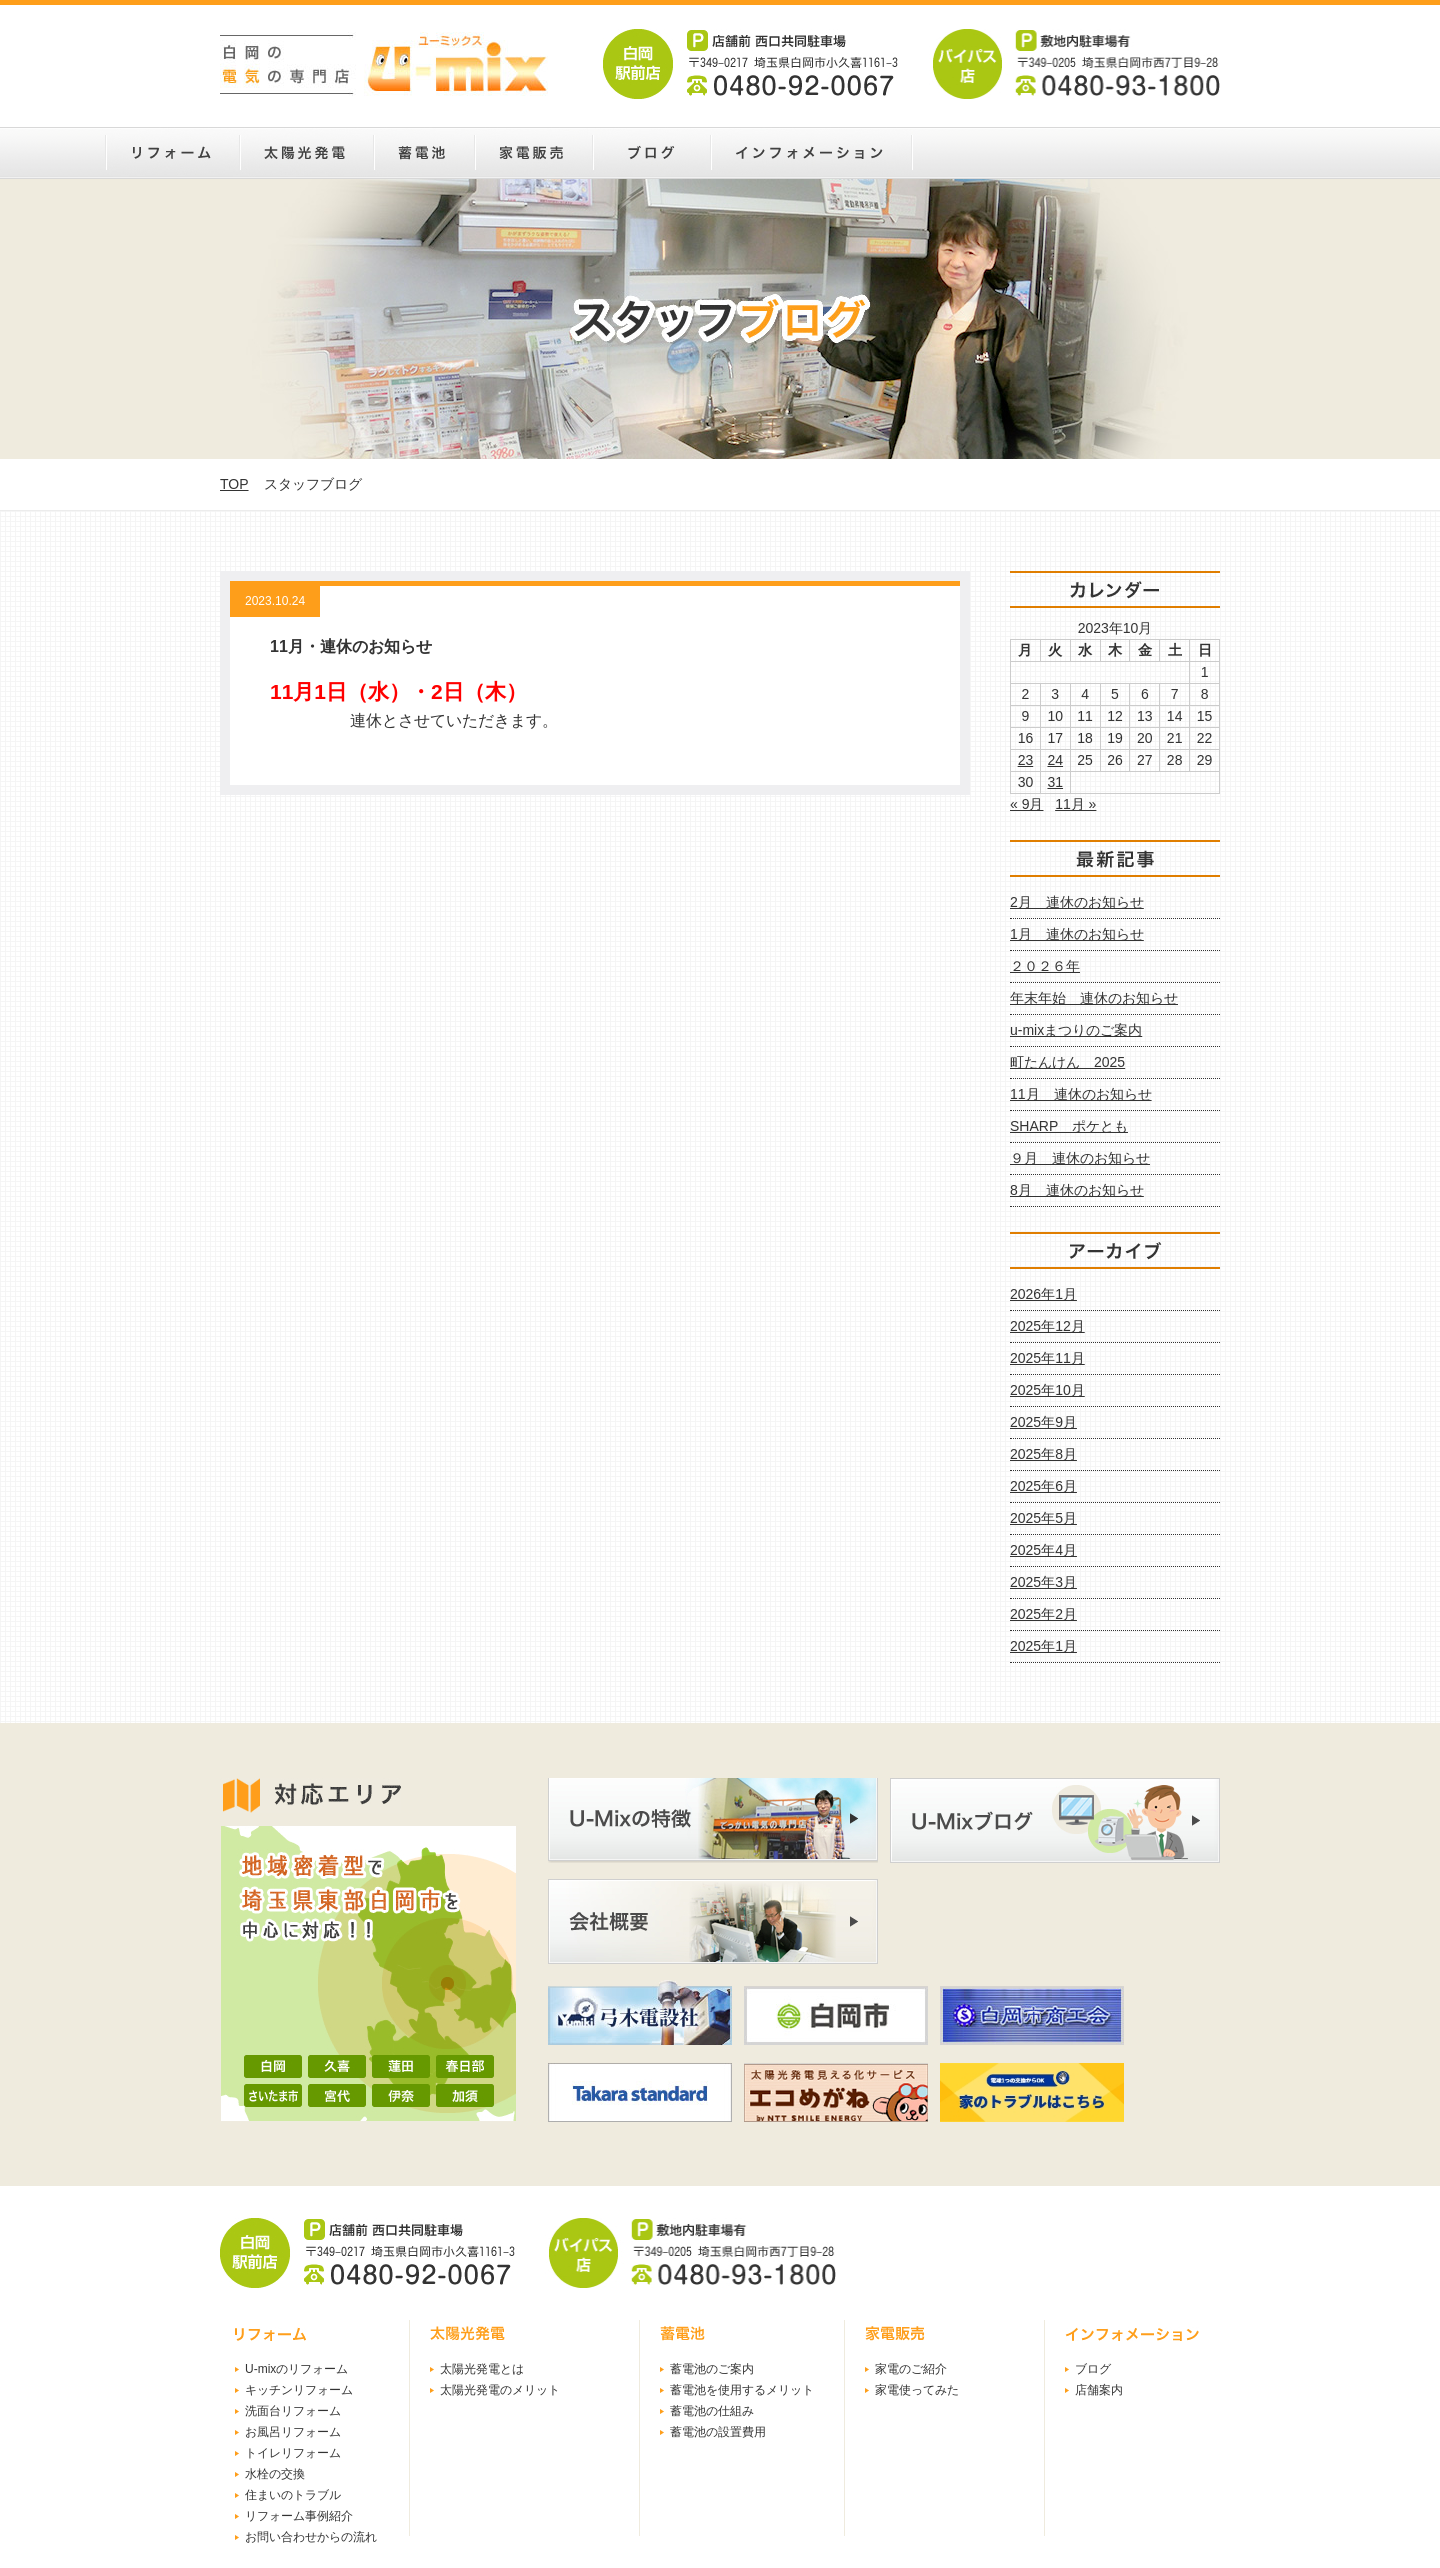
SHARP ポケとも (1069, 1126)
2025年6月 (1043, 1486)
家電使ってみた (917, 2390)
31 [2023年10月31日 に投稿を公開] (1055, 782)
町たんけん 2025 (1067, 1062)
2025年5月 (1043, 1518)
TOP (234, 484)
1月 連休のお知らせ (1077, 934)
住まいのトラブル (293, 2495)
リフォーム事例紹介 (299, 2516)
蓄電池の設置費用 (718, 2432)
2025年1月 (1043, 1646)
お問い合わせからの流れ (311, 2537)
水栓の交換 (275, 2474)
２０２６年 (1045, 966)
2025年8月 (1043, 1454)
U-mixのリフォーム (296, 2369)
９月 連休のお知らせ (1080, 1158)
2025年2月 (1043, 1614)
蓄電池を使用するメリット (742, 2390)
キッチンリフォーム (299, 2390)
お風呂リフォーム (293, 2432)
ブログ (1093, 2369)
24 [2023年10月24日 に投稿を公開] (1055, 760)
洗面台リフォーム (293, 2411)
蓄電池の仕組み (712, 2411)
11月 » (1075, 804)
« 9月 (1026, 804)
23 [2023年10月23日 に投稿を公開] (1026, 760)
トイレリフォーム (293, 2453)
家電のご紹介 (911, 2369)
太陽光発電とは (482, 2369)
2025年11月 (1047, 1358)
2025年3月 (1043, 1582)
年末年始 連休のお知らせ (1094, 998)
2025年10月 (1047, 1390)
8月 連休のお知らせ (1077, 1190)
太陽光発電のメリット (500, 2390)
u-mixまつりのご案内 (1076, 1030)
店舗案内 (1099, 2390)
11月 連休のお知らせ (1081, 1094)
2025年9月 (1043, 1422)
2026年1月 (1043, 1294)
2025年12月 (1047, 1326)
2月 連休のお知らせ (1077, 902)
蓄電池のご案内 (712, 2369)
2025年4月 (1043, 1550)
